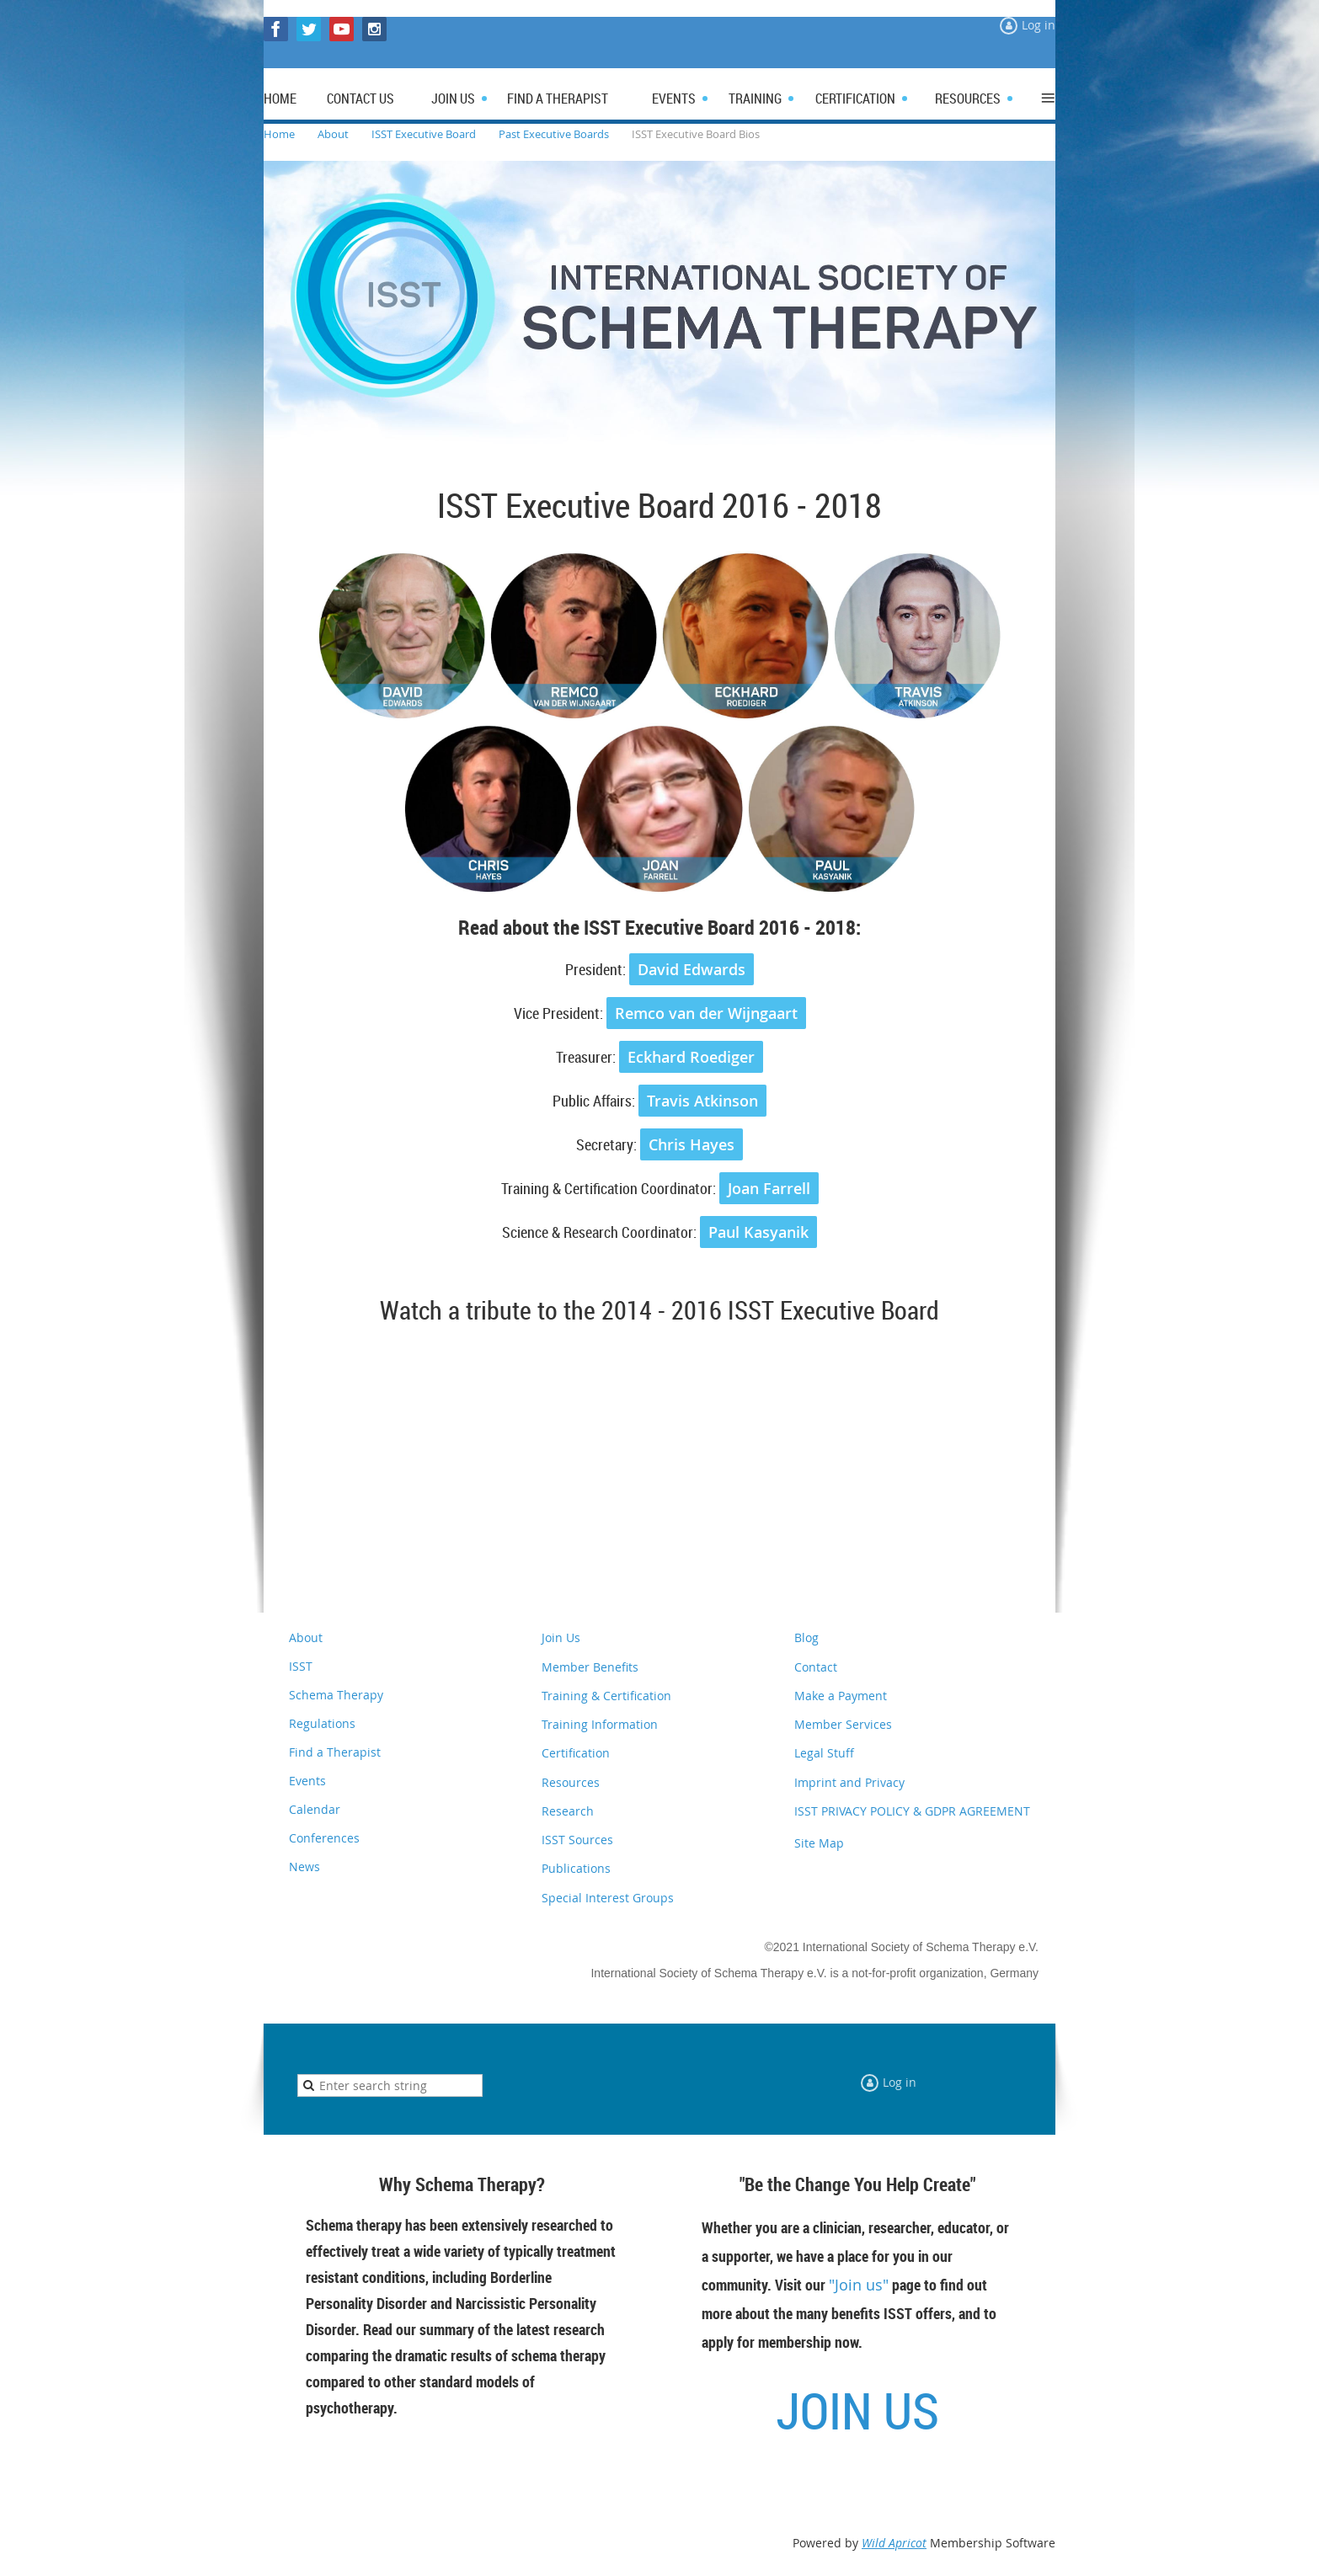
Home (279, 133)
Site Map (819, 1843)
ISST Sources (577, 1840)
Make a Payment (840, 1696)
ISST (300, 1666)
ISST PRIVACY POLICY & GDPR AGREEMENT (912, 1811)
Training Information (600, 1724)
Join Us (561, 1637)
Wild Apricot (894, 2543)
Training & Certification (606, 1696)
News (304, 1867)
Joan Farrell (769, 1188)
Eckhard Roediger (691, 1057)
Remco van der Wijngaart (706, 1013)
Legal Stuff (824, 1753)
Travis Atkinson (702, 1101)
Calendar (314, 1809)
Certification (576, 1753)
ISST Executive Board (423, 133)
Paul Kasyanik (758, 1232)
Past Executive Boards (554, 133)
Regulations (322, 1723)
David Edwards (691, 969)
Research (568, 1811)
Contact (815, 1667)
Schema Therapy (336, 1695)
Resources (571, 1782)
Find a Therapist (335, 1752)
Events (307, 1781)
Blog (806, 1637)
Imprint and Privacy (849, 1782)
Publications (576, 1868)
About (333, 133)
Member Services (843, 1724)
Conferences (324, 1838)
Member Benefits (590, 1667)
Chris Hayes (691, 1144)
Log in (1038, 25)
